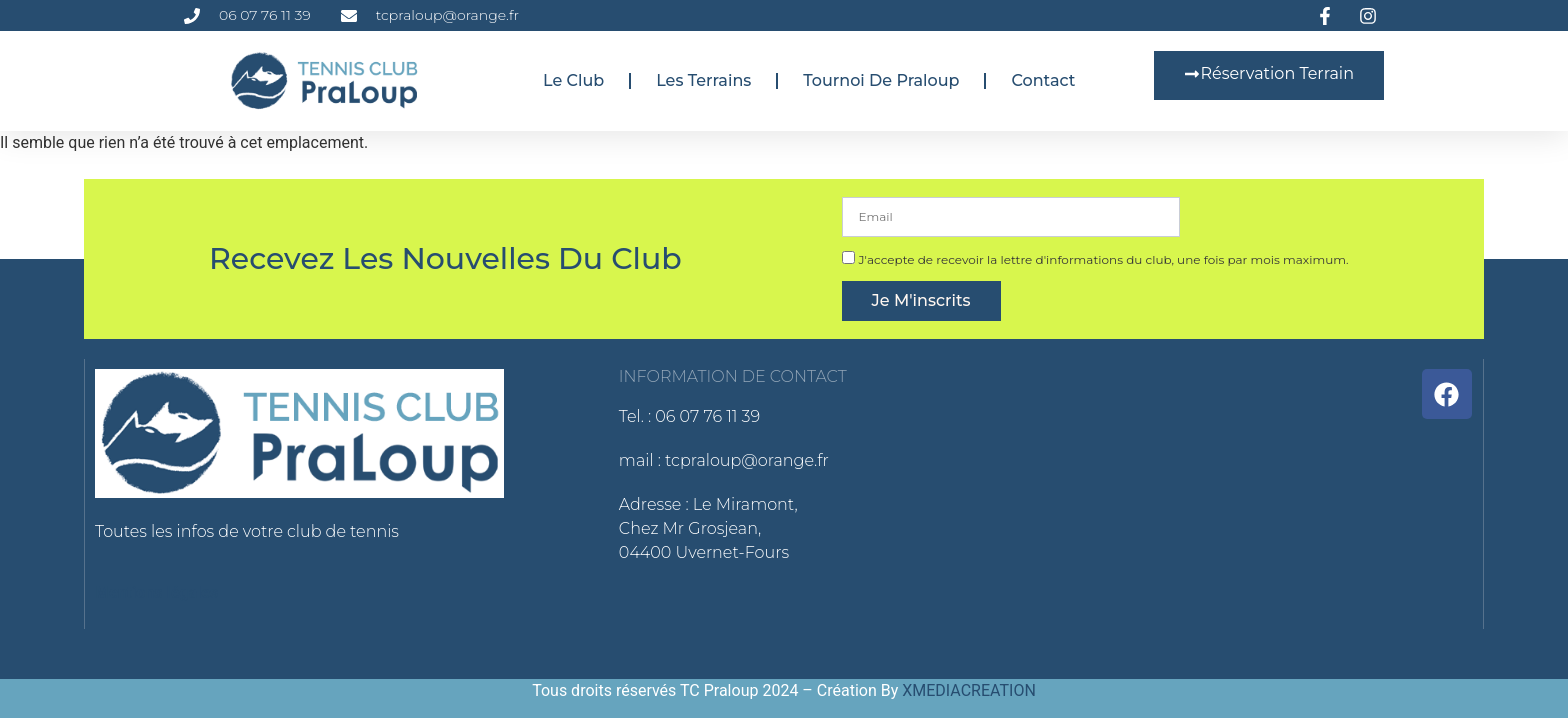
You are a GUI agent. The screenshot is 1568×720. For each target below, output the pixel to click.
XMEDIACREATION (969, 690)
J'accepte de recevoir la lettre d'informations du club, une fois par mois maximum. (1103, 259)
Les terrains (703, 80)
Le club (573, 80)
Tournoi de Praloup (881, 80)
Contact (1043, 80)
